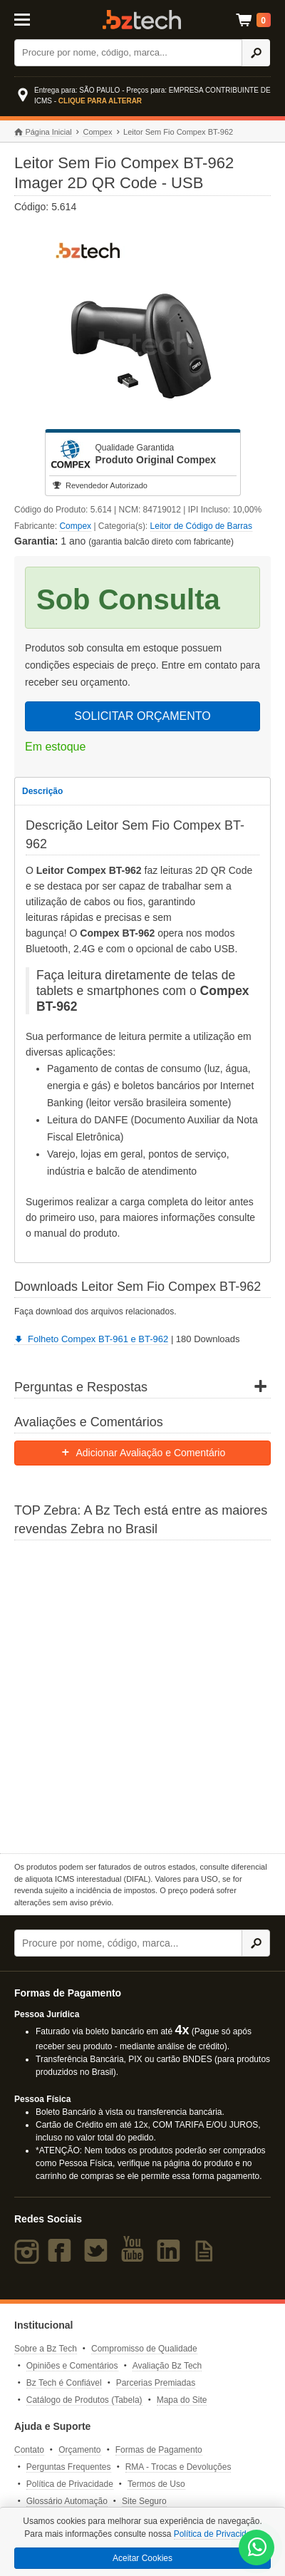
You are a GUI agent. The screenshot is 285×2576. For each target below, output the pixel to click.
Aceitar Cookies (142, 2558)
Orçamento (79, 2450)
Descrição (42, 791)
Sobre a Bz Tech (45, 2349)
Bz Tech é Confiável (64, 2383)
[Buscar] (128, 52)
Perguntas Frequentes (68, 2467)
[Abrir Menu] (31, 18)
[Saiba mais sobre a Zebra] (142, 1695)
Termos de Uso (156, 2484)
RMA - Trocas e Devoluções (178, 2467)
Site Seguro (144, 2501)
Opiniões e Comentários (72, 2366)
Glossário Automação (67, 2501)
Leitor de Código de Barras (201, 526)
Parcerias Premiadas (155, 2383)
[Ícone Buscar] (256, 52)
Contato (29, 2450)
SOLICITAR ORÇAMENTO (142, 716)
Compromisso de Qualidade (144, 2349)
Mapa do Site (182, 2400)
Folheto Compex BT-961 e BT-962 (91, 1339)
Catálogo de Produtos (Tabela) (84, 2400)
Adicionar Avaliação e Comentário (143, 1452)
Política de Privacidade (69, 2484)
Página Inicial (43, 132)
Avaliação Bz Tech (167, 2366)
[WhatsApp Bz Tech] (257, 2549)
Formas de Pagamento (158, 2450)
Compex (97, 132)
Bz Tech (142, 19)
